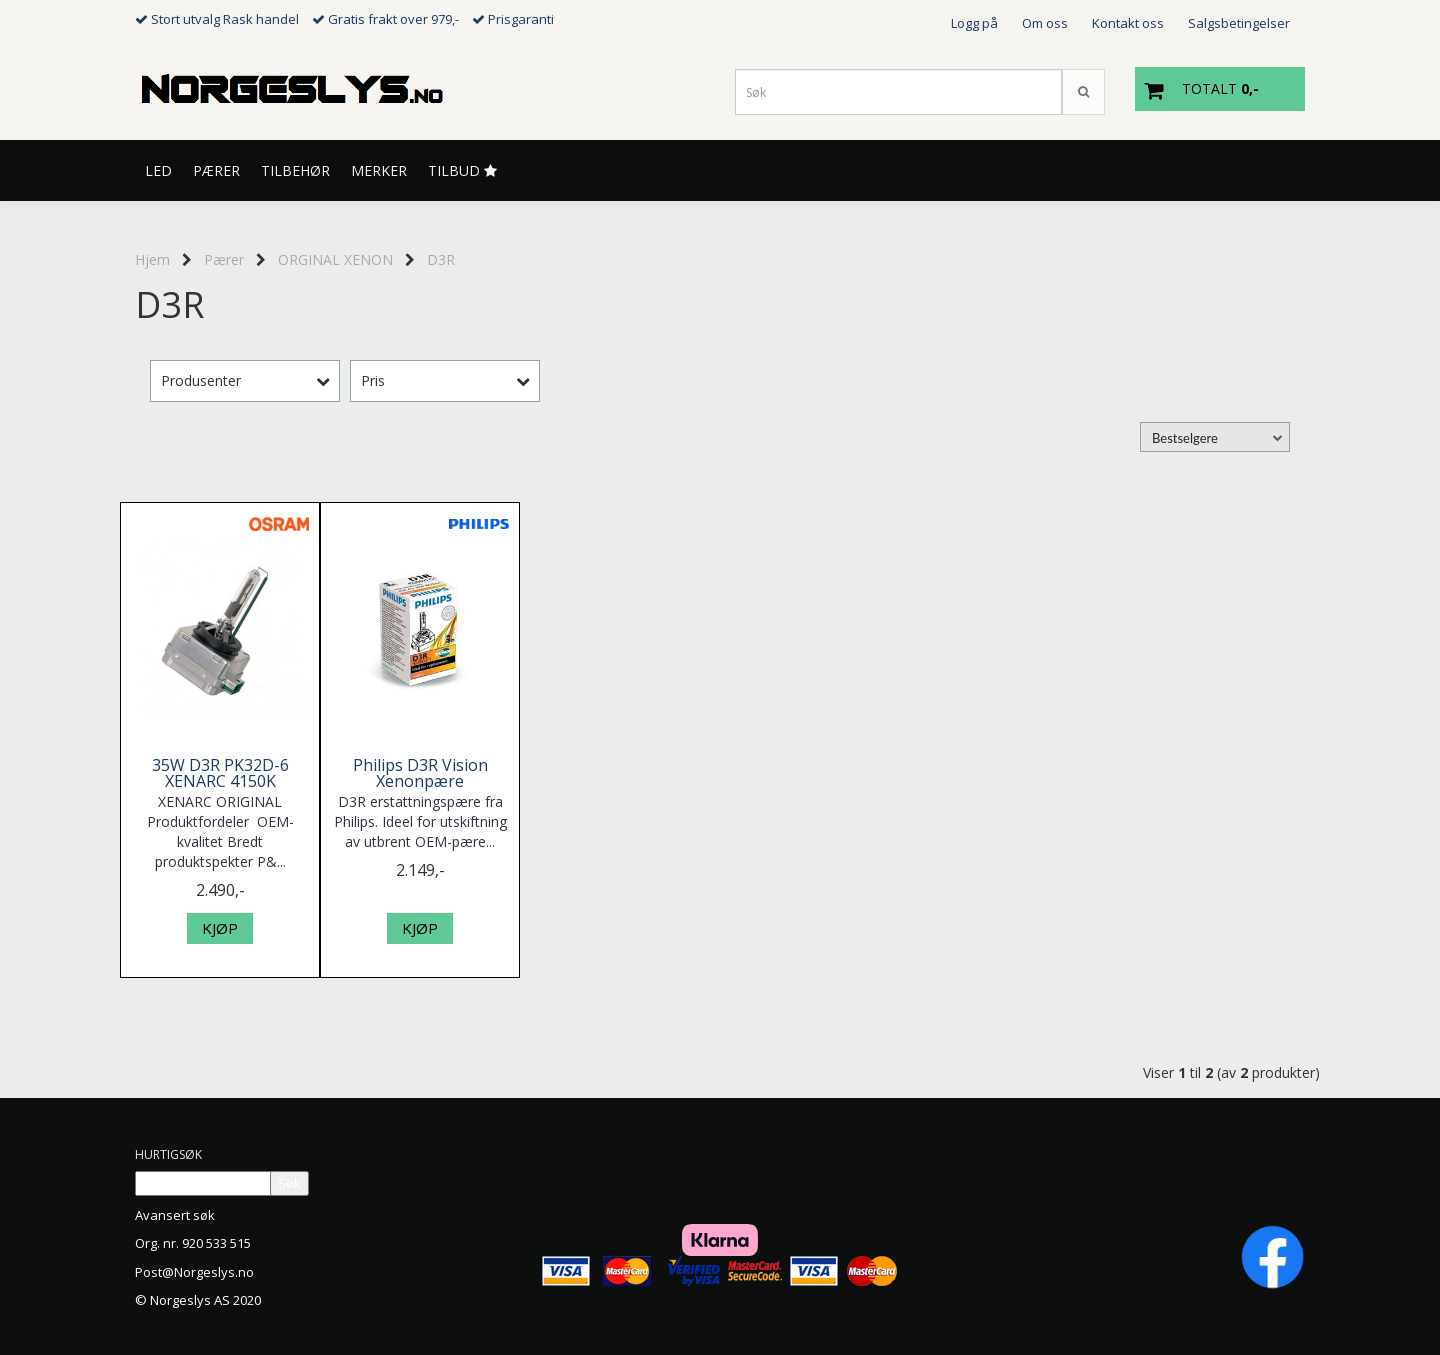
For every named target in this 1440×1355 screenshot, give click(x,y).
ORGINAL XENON (335, 259)
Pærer (224, 259)
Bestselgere (1185, 438)
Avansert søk (175, 1215)
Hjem (152, 259)
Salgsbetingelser (1239, 23)
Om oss (1045, 23)
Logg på (974, 23)
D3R (441, 259)
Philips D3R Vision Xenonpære (420, 773)
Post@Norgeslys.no (194, 1272)
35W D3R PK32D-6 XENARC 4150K (220, 773)
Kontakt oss (1128, 23)
